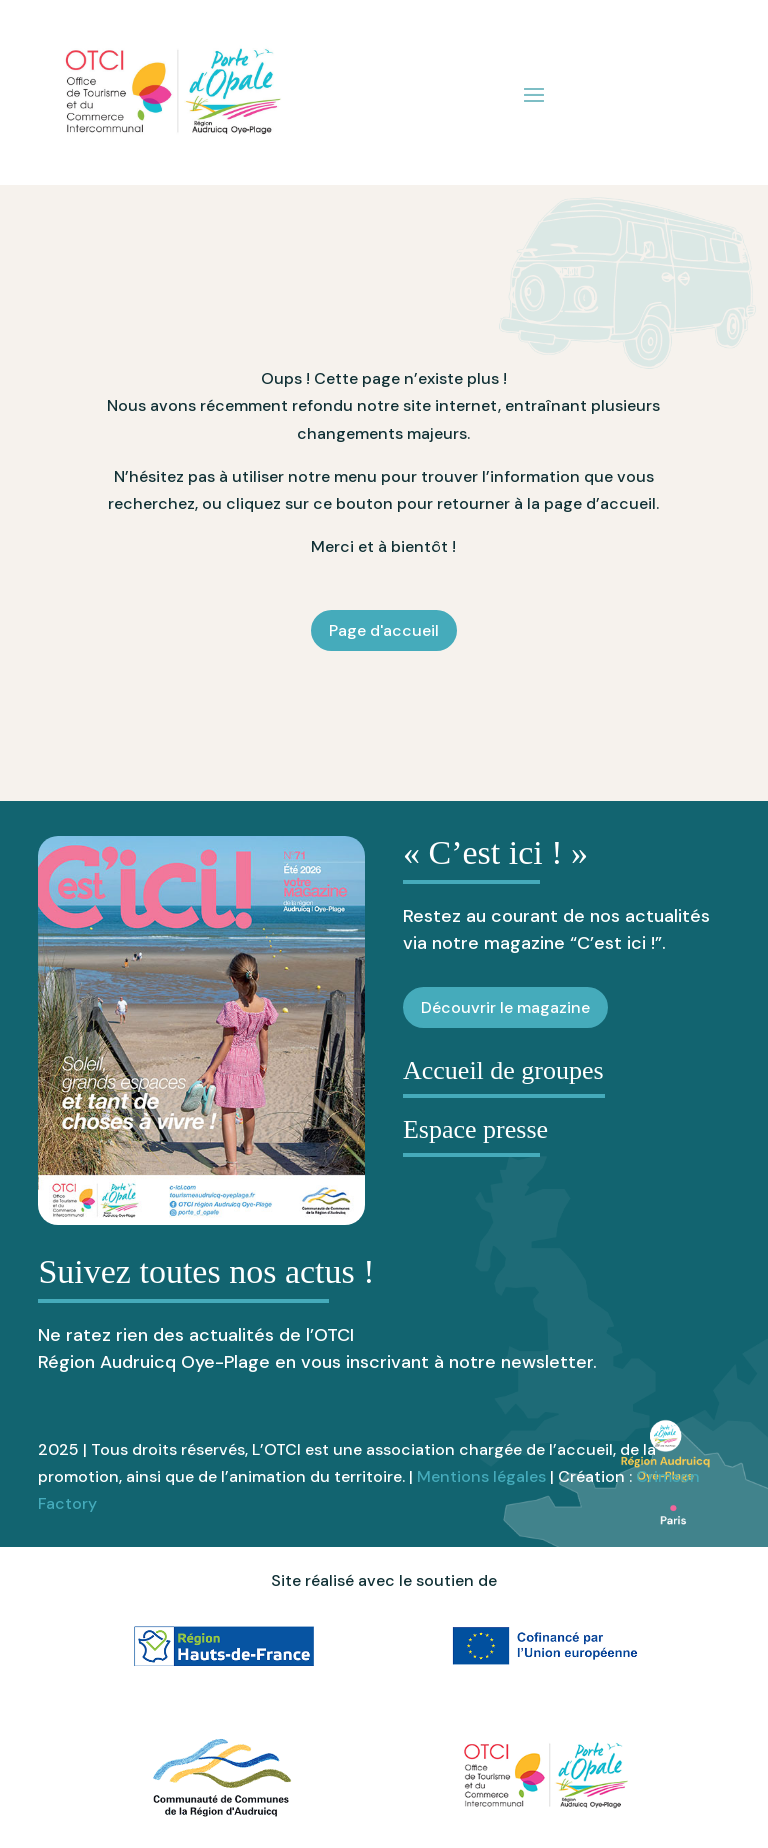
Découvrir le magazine (505, 1007)
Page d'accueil (384, 630)
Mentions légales (481, 1476)
